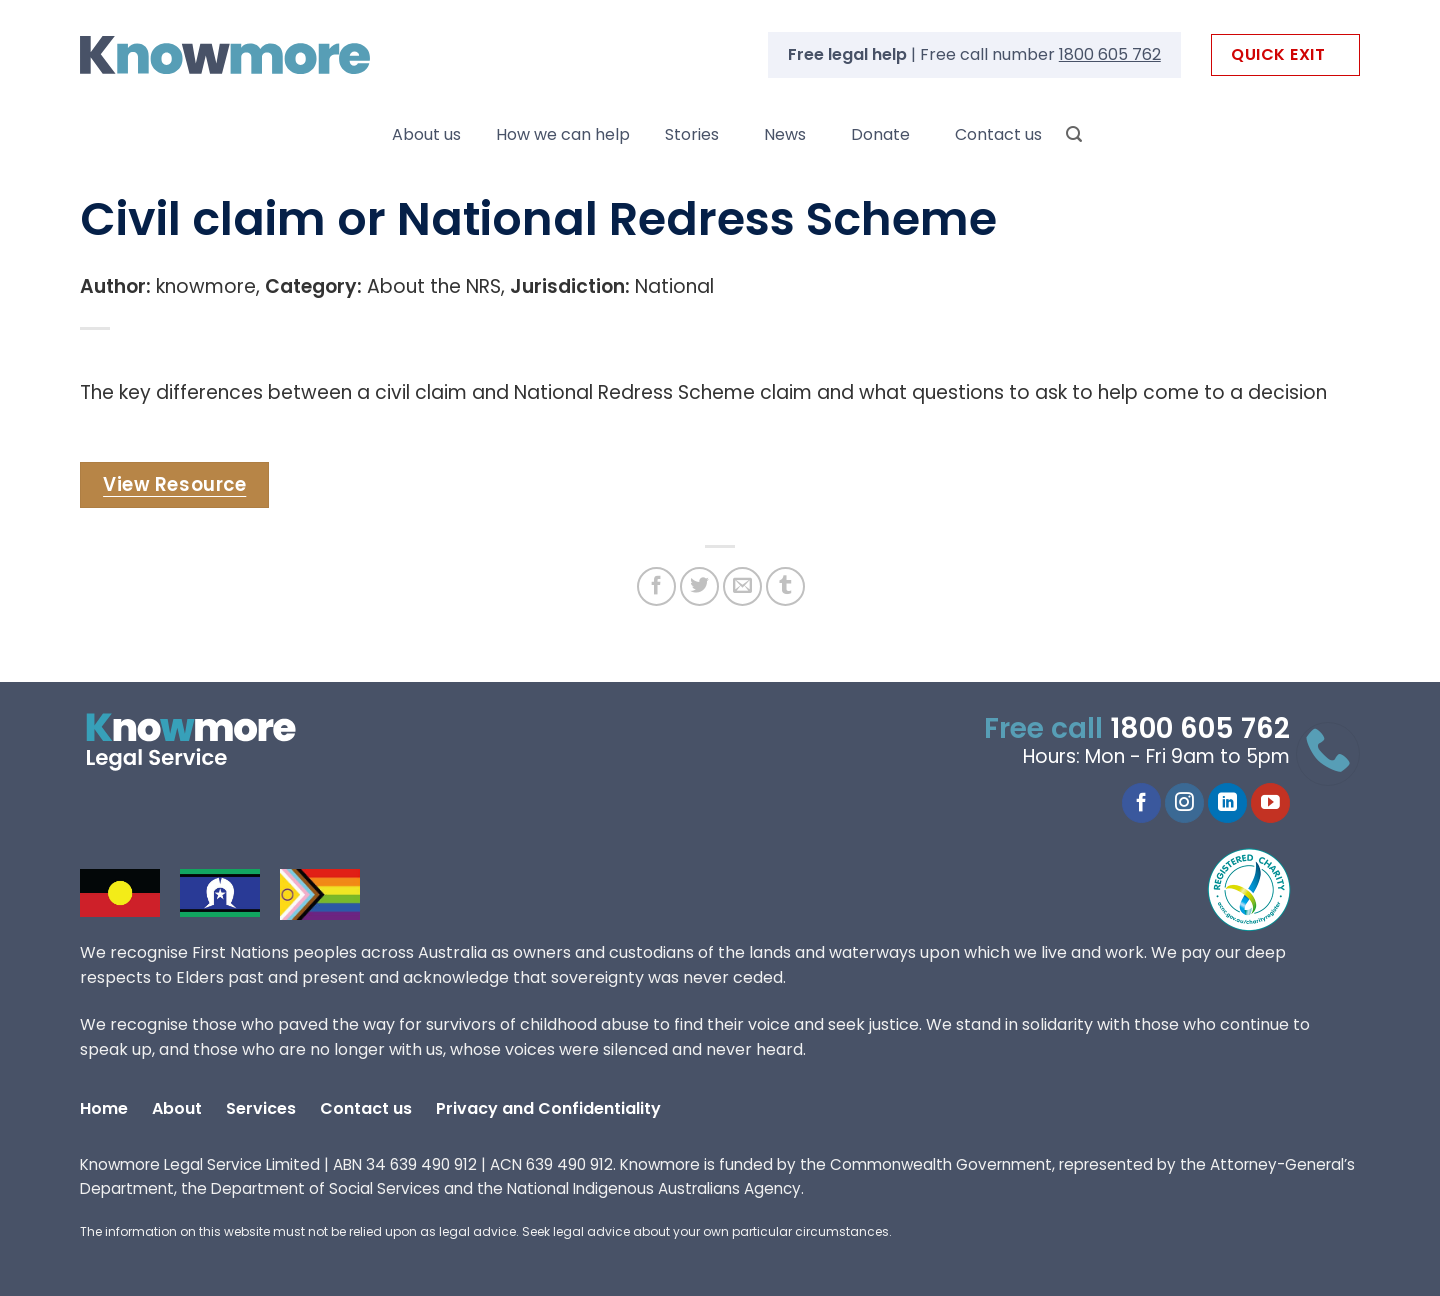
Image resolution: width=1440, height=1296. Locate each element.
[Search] (1074, 134)
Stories (692, 134)
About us (426, 134)
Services (261, 1108)
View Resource (174, 484)
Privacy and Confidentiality (548, 1108)
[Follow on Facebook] (1141, 803)
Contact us (998, 134)
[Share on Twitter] (699, 586)
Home (104, 1108)
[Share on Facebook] (656, 586)
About (177, 1108)
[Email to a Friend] (742, 586)
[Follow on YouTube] (1270, 803)
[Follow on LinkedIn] (1227, 803)
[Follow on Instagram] (1184, 803)
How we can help (563, 134)
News (785, 134)
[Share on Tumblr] (785, 586)
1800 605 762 (1110, 54)
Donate (880, 134)
